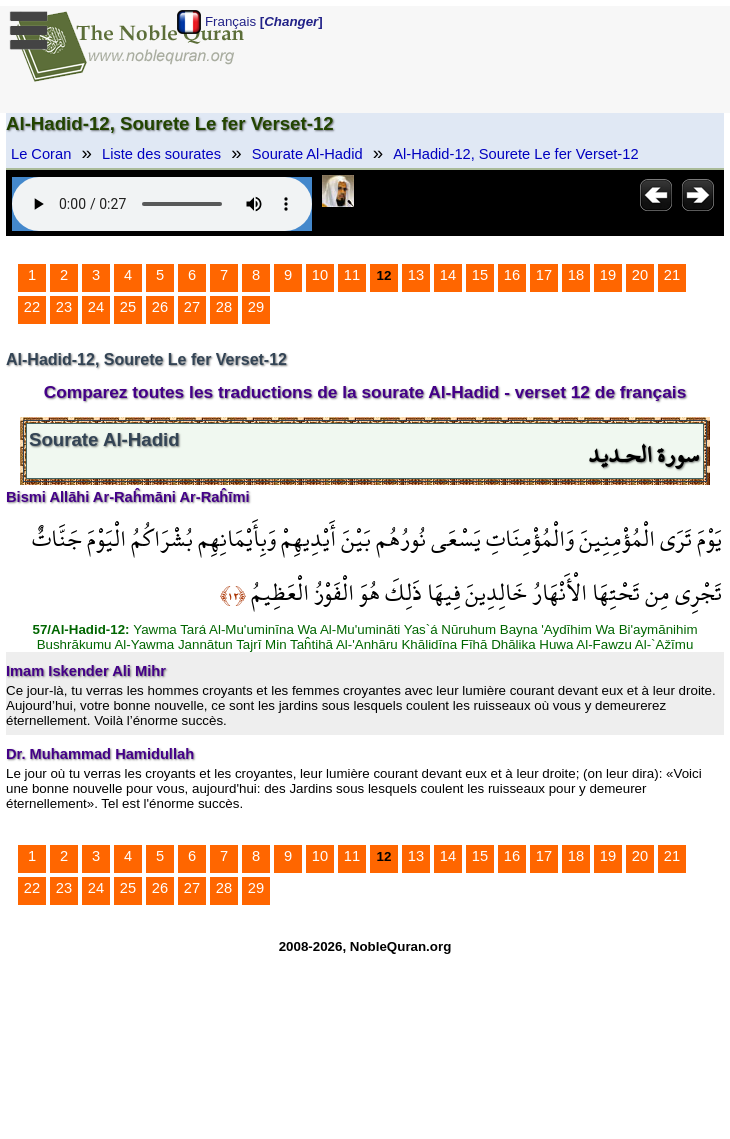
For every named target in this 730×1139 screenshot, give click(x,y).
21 (672, 275)
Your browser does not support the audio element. (162, 204)
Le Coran (41, 154)
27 (192, 307)
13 (416, 275)
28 (224, 307)
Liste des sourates (161, 154)
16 (512, 275)
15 (480, 275)
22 (32, 307)
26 (160, 307)
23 (64, 307)
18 (576, 275)
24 (96, 307)
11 (352, 275)
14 (448, 275)
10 (320, 275)
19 (608, 275)
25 (128, 307)
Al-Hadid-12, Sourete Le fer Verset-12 (515, 154)
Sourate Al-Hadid (307, 154)
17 (544, 275)
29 (256, 307)
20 (640, 275)
